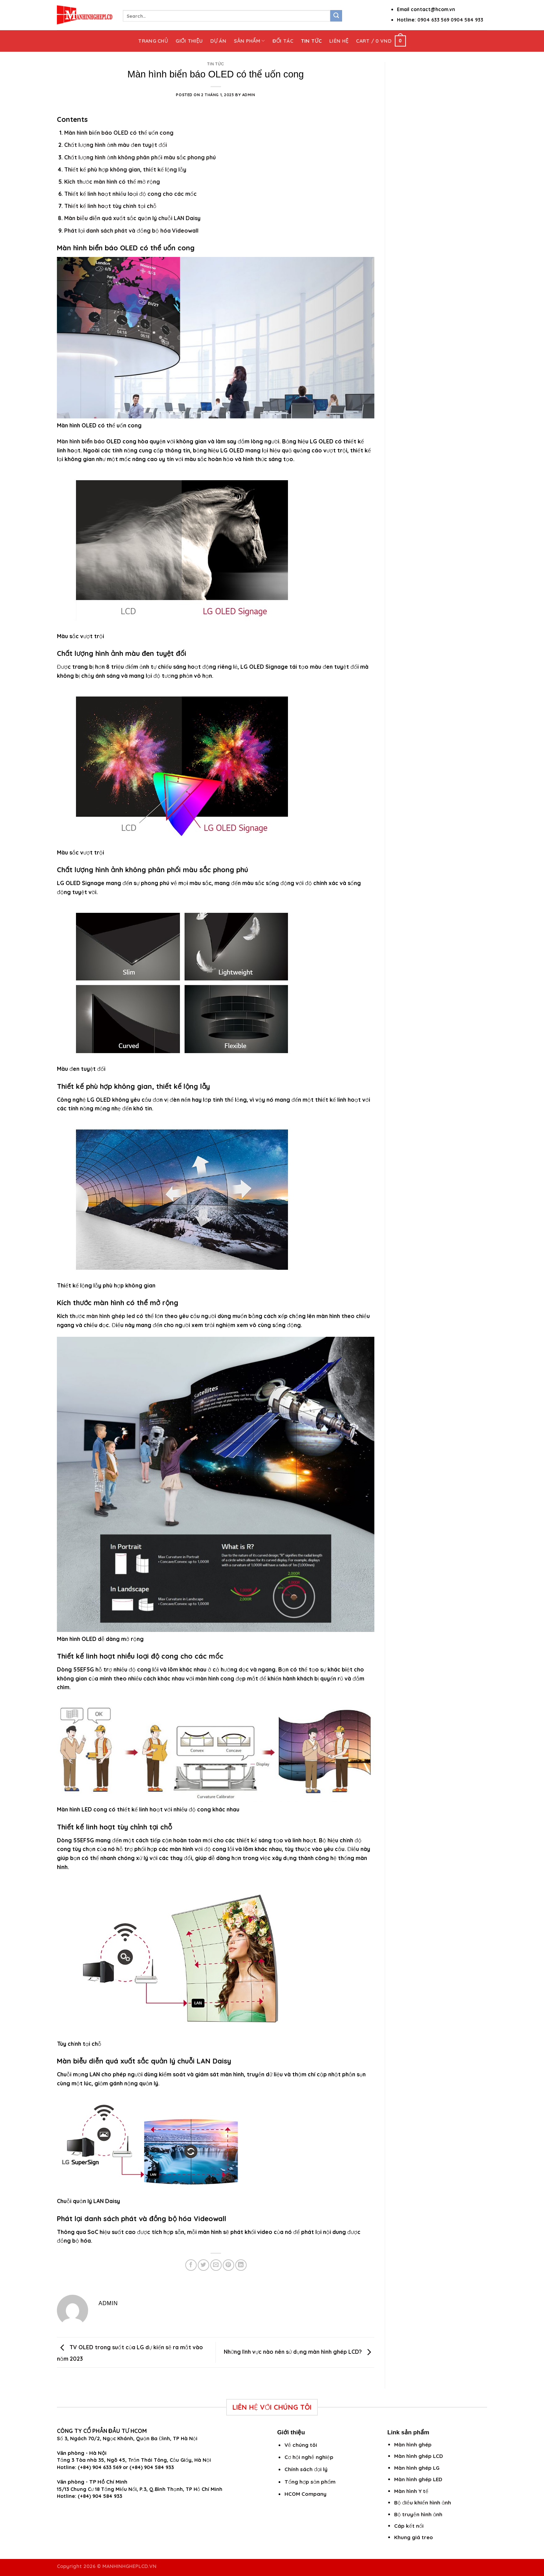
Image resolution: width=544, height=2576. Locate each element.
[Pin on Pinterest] (228, 2265)
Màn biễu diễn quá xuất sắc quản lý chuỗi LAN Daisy (132, 218)
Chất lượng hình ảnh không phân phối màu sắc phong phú (140, 157)
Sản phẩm (249, 40)
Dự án (218, 41)
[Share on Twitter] (203, 2265)
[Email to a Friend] (216, 2265)
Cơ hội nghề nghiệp (308, 2457)
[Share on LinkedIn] (241, 2265)
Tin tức (311, 41)
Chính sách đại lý (306, 2469)
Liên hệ (338, 41)
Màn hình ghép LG (417, 2468)
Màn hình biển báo (81, 441)
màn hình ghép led (110, 1315)
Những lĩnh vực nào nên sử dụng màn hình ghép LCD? (299, 2351)
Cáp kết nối (409, 2526)
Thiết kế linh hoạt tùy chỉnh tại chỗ (110, 205)
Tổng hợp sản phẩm (309, 2481)
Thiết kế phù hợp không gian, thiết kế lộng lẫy (125, 169)
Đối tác (282, 41)
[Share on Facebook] (191, 2265)
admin (248, 94)
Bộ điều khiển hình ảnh (422, 2502)
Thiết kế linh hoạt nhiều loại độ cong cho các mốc (130, 193)
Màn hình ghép (413, 2444)
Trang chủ (153, 41)
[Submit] (336, 16)
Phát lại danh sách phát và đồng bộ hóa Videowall (131, 230)
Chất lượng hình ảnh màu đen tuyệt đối (115, 144)
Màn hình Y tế (411, 2491)
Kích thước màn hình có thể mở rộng (112, 181)
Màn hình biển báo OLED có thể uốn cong (118, 132)
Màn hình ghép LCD (418, 2456)
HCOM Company (305, 2494)
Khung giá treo (413, 2537)
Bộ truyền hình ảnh (418, 2514)
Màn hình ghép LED (418, 2479)
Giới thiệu (189, 41)
